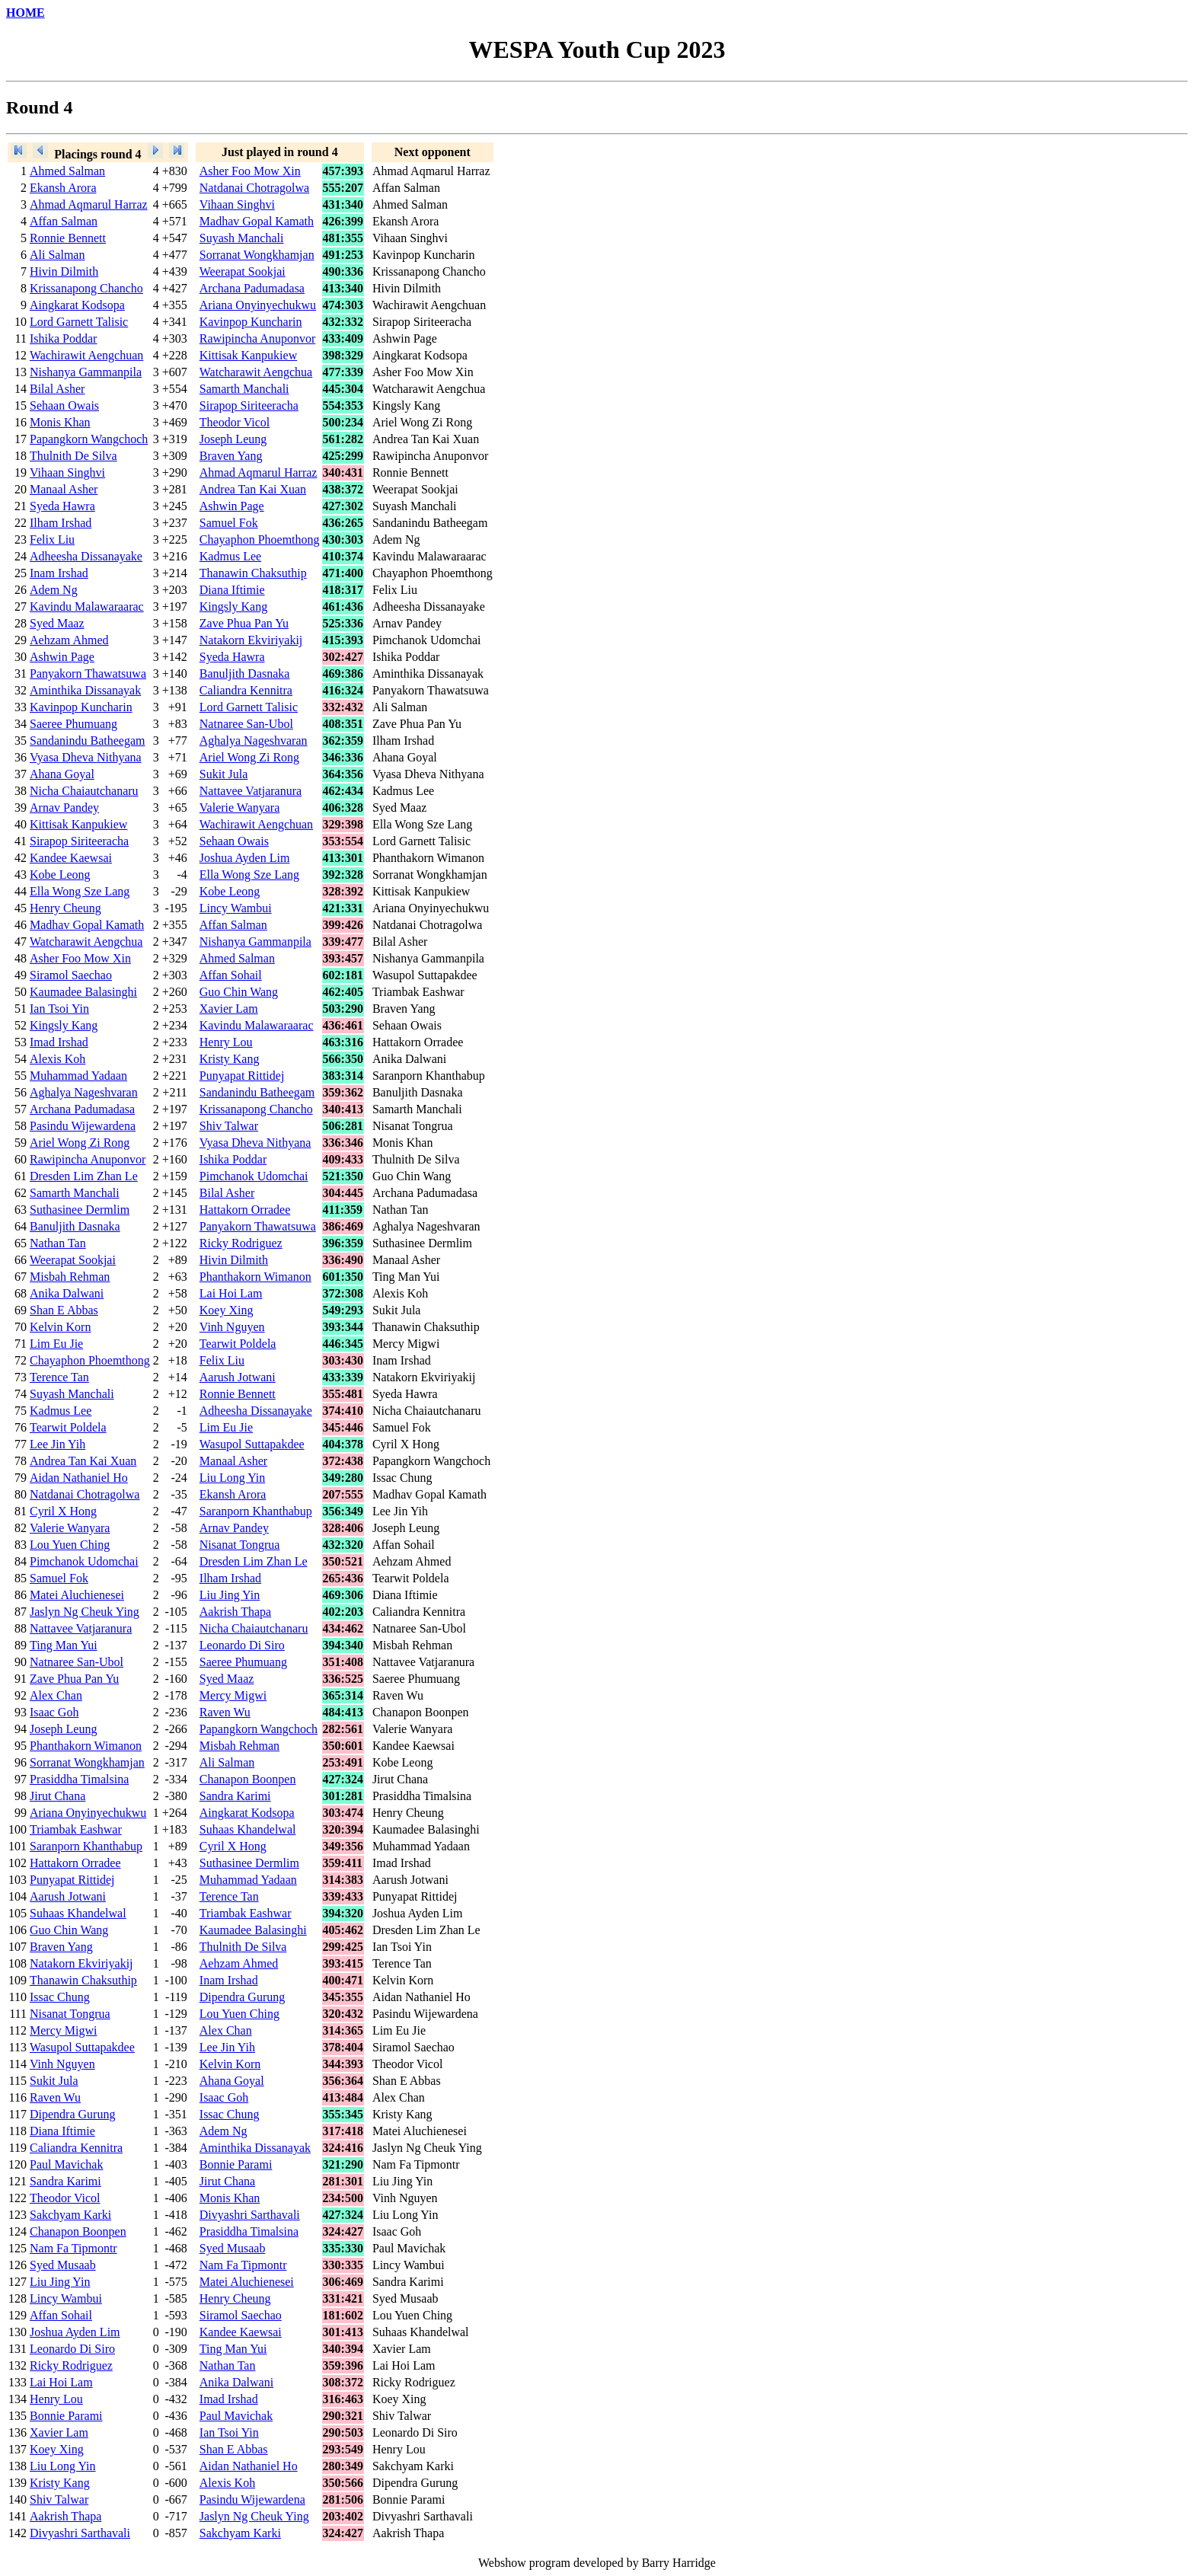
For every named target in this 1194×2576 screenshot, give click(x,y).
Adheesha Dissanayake (86, 556)
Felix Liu (52, 539)
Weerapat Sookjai (243, 271)
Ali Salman (57, 254)
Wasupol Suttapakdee (252, 1444)
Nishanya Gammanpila (86, 371)
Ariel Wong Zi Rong (249, 757)
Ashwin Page (232, 506)
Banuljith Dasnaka (245, 673)
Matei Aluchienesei (77, 1594)
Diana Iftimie (232, 589)
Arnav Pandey (64, 807)
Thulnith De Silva (73, 455)
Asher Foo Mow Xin (250, 170)
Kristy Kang (230, 1058)
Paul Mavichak (66, 2164)
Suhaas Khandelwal (248, 1829)
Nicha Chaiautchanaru (84, 790)
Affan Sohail (231, 975)
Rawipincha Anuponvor (257, 338)
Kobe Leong (60, 874)
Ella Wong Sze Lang (249, 874)
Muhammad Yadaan (78, 1075)
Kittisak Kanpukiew (248, 355)
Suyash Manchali (242, 237)
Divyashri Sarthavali (250, 2214)
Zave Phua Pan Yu (244, 623)
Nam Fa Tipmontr (73, 2248)
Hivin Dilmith (64, 271)
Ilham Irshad (60, 522)
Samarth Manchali (244, 388)
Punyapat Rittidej (242, 1075)
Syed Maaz (57, 623)
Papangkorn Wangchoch (89, 439)
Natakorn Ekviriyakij (251, 640)
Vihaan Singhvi (237, 204)
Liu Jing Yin (230, 1594)
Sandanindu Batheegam (87, 740)
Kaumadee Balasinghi (83, 991)
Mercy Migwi (233, 1695)
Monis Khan (60, 422)
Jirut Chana (57, 1795)
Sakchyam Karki (70, 2214)
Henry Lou (226, 1042)
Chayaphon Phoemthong (260, 539)
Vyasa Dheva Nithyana (86, 757)
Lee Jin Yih (57, 1444)
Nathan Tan (58, 1243)
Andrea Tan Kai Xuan (253, 489)
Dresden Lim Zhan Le (84, 1176)
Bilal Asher (57, 388)
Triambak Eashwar (76, 1829)
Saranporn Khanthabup (256, 1511)
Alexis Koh (57, 1058)
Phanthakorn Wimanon (255, 1276)
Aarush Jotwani (238, 1377)
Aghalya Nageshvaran (254, 740)
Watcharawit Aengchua (256, 371)
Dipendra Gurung (242, 1996)
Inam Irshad (59, 573)
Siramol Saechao (71, 975)
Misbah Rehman (70, 1276)
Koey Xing (227, 1310)
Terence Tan (59, 1377)
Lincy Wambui (236, 908)
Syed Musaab (233, 2248)
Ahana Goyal (62, 774)
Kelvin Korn (60, 1326)
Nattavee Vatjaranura (251, 790)
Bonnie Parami (236, 2164)
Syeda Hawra (62, 506)
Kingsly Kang (233, 606)
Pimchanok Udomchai (254, 1176)
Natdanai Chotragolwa (254, 187)
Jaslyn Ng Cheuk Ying (84, 1611)
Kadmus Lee (230, 556)
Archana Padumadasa (252, 288)
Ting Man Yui (63, 1645)
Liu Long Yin (233, 1477)
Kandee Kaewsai (71, 857)
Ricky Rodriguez (241, 1243)
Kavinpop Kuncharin (251, 321)
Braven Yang (231, 455)
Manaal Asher (63, 489)
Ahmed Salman (67, 170)
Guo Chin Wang (239, 991)
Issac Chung (60, 1996)
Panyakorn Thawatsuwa (88, 673)
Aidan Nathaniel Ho (79, 1477)
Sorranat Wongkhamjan (257, 254)
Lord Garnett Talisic (79, 321)
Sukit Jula (224, 774)
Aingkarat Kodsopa (77, 304)
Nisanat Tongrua (240, 1544)
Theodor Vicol (235, 422)
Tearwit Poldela (238, 1343)
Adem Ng (54, 589)
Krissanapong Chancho (86, 288)
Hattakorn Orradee (245, 1209)
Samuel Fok (229, 522)
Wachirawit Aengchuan (86, 355)
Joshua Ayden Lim (245, 857)
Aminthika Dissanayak (85, 690)
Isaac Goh (54, 1712)
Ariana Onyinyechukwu (258, 304)
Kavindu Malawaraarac (87, 606)
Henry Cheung (65, 908)
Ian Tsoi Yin (59, 1008)
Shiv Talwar (229, 1125)
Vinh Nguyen (232, 1326)
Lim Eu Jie (56, 1343)
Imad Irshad (59, 1042)
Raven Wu (225, 1712)
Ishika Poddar (63, 338)
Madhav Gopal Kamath (257, 221)
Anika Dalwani (67, 1293)
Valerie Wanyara (239, 807)
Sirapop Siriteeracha (249, 405)
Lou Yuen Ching (70, 1544)
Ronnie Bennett (68, 237)
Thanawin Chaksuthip (253, 573)
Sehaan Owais (64, 405)
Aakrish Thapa (235, 1611)
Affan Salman (63, 221)
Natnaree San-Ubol (246, 723)
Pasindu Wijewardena (83, 1125)
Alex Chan (56, 1695)
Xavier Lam (229, 1008)
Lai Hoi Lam (231, 1293)
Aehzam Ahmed (69, 640)
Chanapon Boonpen (248, 1779)
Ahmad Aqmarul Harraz (89, 204)
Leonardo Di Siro (242, 1645)
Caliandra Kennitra (246, 690)
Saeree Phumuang (73, 723)
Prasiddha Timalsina (79, 1779)
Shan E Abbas (64, 1310)
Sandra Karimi (235, 1795)
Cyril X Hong (63, 1511)
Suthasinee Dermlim (79, 1209)
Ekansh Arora (63, 187)
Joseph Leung (233, 439)
